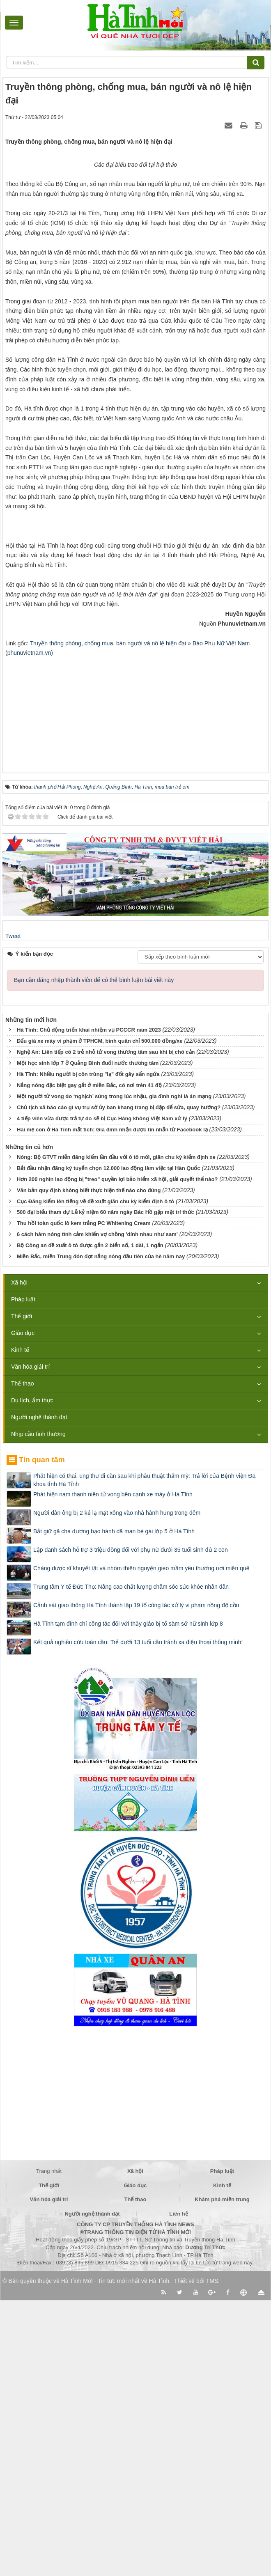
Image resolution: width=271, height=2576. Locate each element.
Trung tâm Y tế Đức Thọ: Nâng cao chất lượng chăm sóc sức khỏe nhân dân (131, 1863)
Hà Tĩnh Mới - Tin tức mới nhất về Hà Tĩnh (115, 2557)
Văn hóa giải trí (30, 1643)
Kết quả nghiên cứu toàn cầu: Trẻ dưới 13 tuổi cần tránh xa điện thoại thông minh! (138, 1918)
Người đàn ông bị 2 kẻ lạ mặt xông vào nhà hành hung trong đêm (116, 1789)
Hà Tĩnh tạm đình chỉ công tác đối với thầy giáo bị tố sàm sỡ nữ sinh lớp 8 (128, 1900)
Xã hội (19, 1559)
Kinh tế (20, 1626)
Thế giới (21, 1593)
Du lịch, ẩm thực (32, 1677)
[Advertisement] (135, 986)
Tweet (13, 1212)
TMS (212, 2557)
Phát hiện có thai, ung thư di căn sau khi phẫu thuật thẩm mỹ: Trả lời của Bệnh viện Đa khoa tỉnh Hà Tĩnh (144, 1756)
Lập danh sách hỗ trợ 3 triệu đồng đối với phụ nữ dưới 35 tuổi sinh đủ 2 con (130, 1826)
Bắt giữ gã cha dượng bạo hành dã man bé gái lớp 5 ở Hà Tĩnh (114, 1808)
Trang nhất (49, 2448)
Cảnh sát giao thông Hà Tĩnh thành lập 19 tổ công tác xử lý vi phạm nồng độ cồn (136, 1882)
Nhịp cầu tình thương (38, 1710)
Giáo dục (22, 1609)
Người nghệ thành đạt (39, 1694)
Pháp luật (23, 1576)
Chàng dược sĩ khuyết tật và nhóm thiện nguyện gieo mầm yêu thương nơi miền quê (141, 1845)
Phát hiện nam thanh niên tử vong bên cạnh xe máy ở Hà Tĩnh (113, 1771)
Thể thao (22, 1660)
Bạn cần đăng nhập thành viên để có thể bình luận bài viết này (94, 1256)
